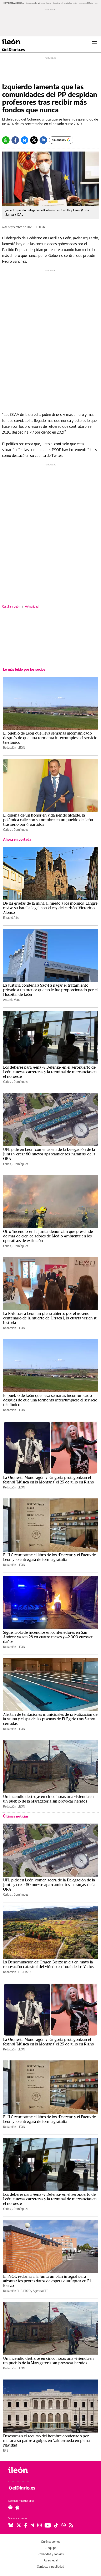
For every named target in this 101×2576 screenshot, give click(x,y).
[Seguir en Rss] (71, 2525)
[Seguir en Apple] (17, 2507)
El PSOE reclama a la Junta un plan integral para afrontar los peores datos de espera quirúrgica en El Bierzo (47, 2281)
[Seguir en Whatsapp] (63, 2525)
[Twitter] (34, 140)
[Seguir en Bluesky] (10, 2525)
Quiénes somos (50, 2541)
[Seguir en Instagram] (39, 2525)
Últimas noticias (16, 1816)
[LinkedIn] (43, 140)
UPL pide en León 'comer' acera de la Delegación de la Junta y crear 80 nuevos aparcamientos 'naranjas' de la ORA (49, 1154)
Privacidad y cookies (51, 2554)
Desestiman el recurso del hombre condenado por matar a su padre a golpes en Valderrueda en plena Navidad (46, 2440)
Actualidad (32, 606)
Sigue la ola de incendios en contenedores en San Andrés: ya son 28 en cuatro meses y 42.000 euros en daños (48, 1637)
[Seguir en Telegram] (32, 2525)
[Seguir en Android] (10, 2507)
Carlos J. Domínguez (15, 829)
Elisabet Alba (11, 917)
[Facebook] (15, 140)
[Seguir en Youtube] (48, 2525)
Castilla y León (11, 606)
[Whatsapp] (6, 140)
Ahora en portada (17, 839)
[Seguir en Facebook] (25, 2525)
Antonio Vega (11, 999)
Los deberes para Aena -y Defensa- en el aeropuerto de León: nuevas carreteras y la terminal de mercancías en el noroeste (50, 1072)
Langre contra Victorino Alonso (38, 3)
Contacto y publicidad (50, 2566)
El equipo (50, 2548)
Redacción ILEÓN (14, 747)
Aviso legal (50, 2560)
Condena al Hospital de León (65, 3)
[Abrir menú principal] (94, 42)
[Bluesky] (24, 140)
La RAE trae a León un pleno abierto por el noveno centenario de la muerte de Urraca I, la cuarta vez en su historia (50, 1318)
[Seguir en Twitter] (18, 2525)
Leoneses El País (86, 3)
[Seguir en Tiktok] (56, 2525)
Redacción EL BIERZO (17, 1972)
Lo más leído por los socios (24, 669)
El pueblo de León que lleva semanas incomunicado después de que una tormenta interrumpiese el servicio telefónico (50, 738)
